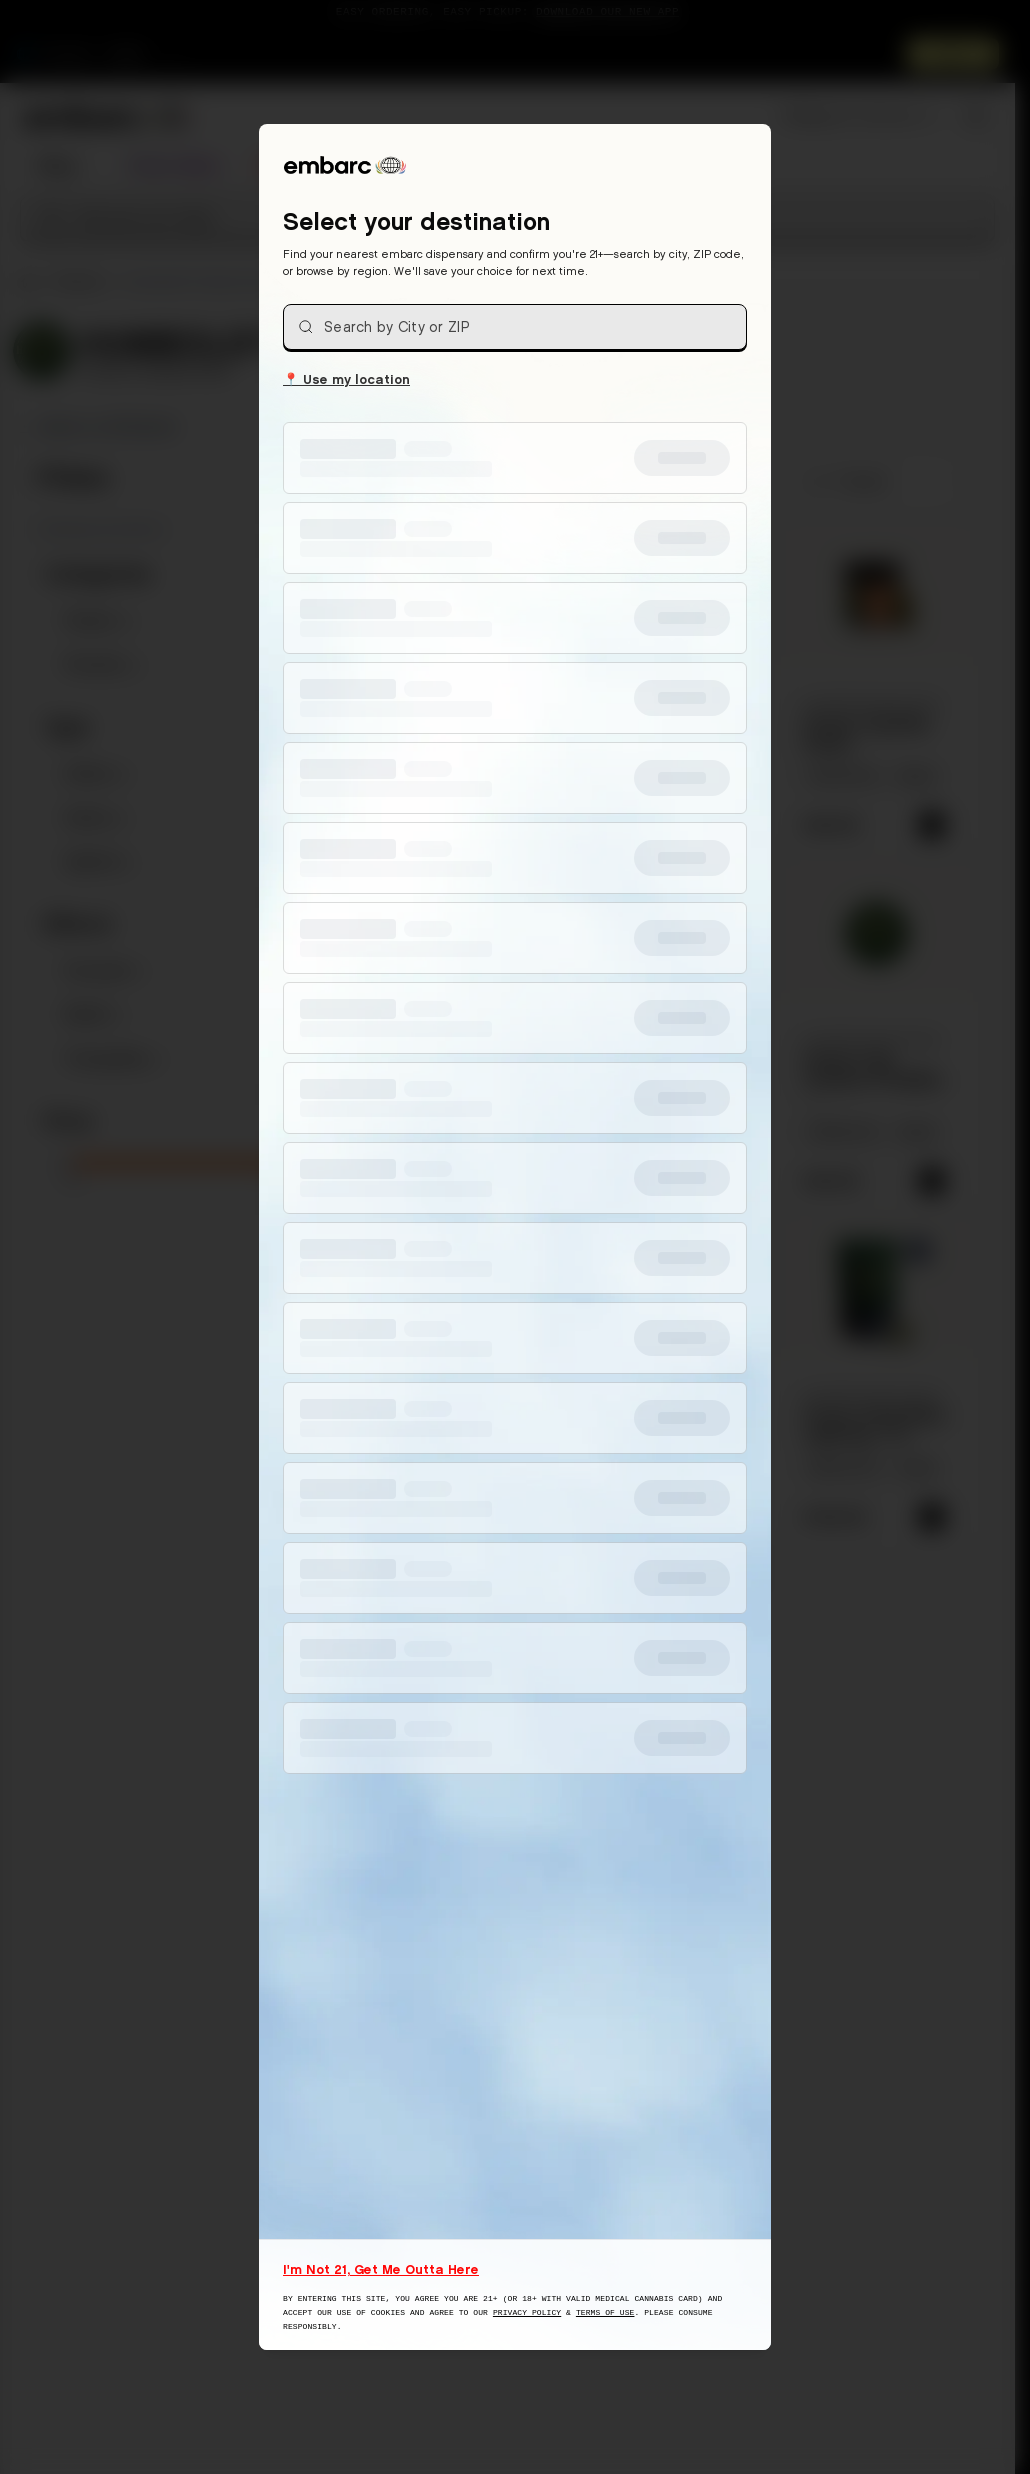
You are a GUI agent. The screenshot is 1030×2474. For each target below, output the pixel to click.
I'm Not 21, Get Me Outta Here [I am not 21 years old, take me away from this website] (381, 2269)
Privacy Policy (527, 2312)
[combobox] (515, 327)
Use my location (346, 378)
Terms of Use (605, 2312)
